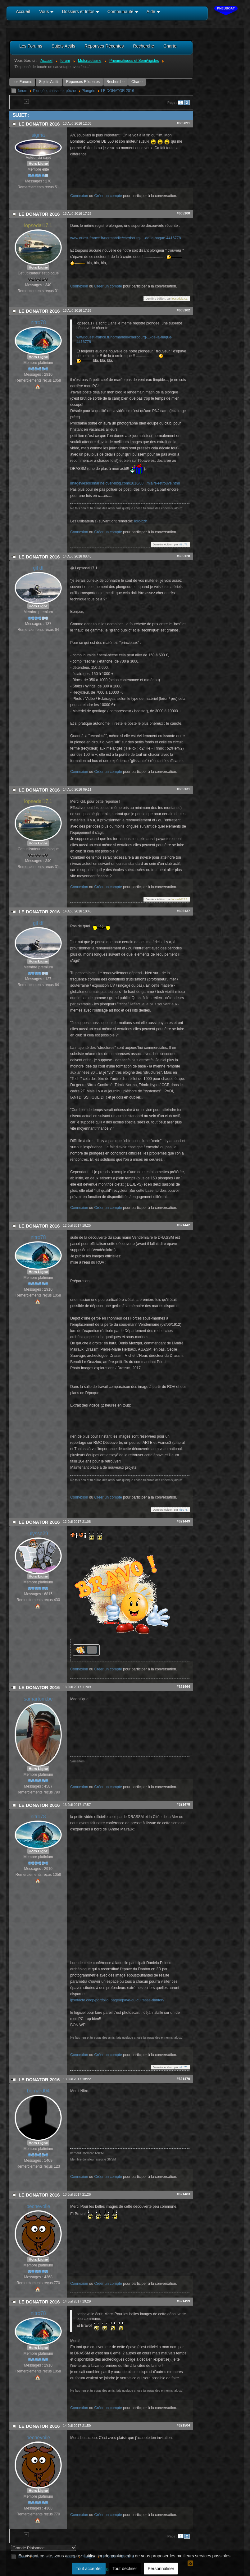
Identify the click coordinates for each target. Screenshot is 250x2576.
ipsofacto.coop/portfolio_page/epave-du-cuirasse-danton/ (117, 2000)
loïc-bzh (140, 521)
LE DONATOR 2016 (117, 91)
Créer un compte (108, 196)
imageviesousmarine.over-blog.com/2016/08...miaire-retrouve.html (125, 483)
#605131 (183, 789)
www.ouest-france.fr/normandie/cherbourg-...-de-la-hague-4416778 (125, 238)
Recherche (116, 82)
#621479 (183, 2079)
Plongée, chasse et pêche (54, 91)
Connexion (79, 196)
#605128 (183, 556)
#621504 (183, 2425)
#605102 (183, 310)
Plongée (88, 91)
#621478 (183, 1804)
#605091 (183, 123)
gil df (38, 568)
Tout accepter (89, 2568)
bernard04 (38, 2090)
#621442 (183, 1225)
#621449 (183, 1521)
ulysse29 (38, 1533)
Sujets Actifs (49, 82)
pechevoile (38, 2206)
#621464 (183, 1686)
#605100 (183, 213)
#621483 (183, 2194)
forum (22, 91)
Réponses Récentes (83, 82)
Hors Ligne (38, 163)
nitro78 (38, 322)
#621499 (183, 2301)
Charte (137, 82)
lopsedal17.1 (38, 225)
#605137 (183, 911)
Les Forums (22, 82)
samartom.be (38, 1698)
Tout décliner (124, 2568)
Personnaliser (161, 2568)
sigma (38, 135)
